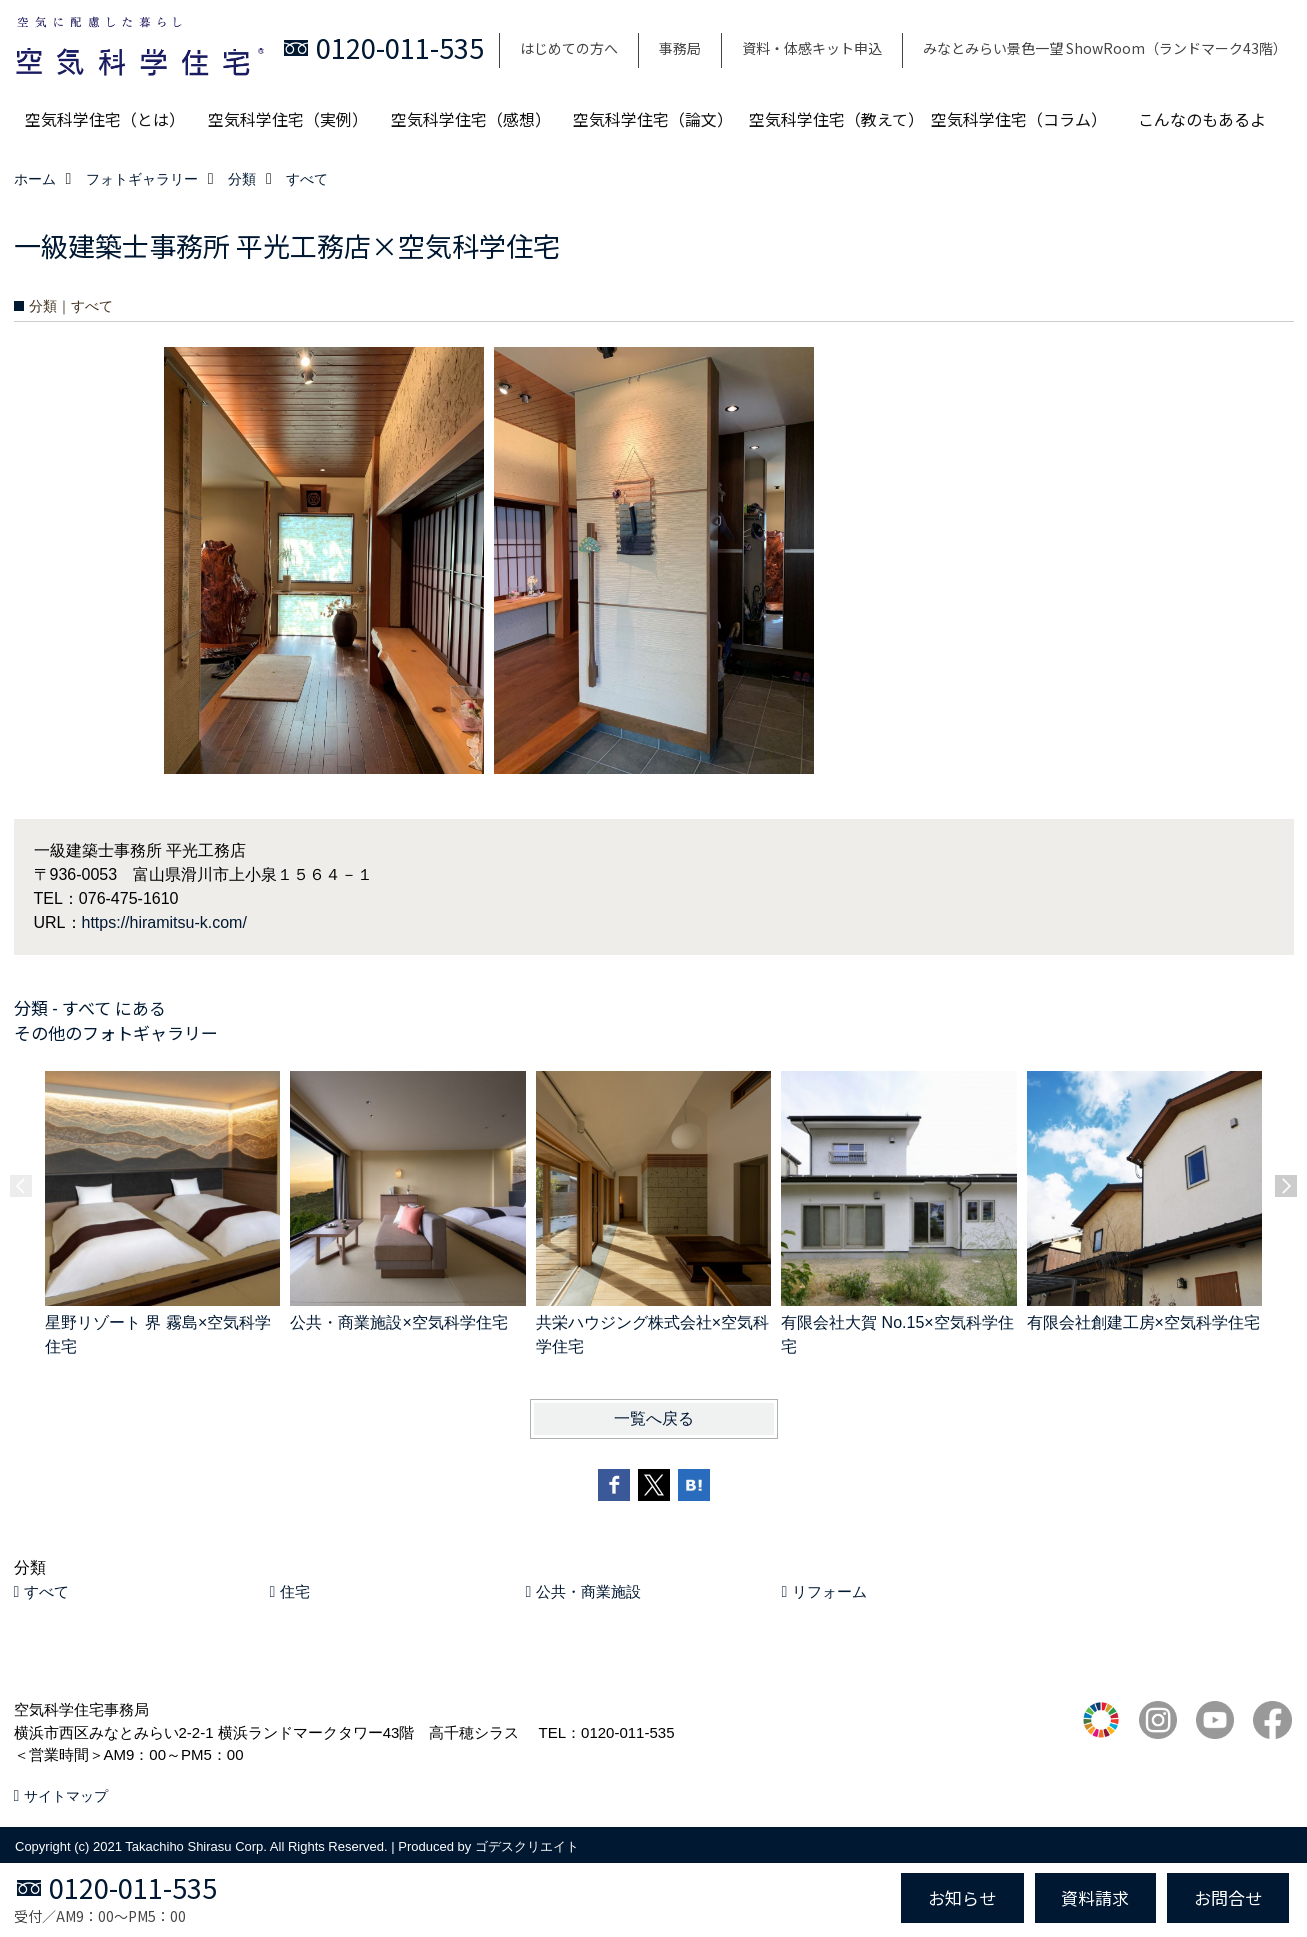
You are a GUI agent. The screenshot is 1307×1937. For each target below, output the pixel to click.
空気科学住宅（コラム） (1019, 119)
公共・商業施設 (588, 1591)
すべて (46, 1591)
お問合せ (1228, 1897)
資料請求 (1095, 1897)
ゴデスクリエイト (527, 1846)
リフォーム (829, 1591)
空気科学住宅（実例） (288, 119)
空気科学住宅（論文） (653, 119)
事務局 (680, 48)
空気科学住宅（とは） (105, 119)
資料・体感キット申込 (812, 48)
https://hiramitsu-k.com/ (164, 922)
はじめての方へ (569, 48)
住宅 (295, 1591)
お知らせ (962, 1897)
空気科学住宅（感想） (471, 119)
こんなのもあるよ (1202, 119)
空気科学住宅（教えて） (836, 119)
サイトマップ (66, 1796)
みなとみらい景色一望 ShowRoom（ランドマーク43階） (1105, 48)
